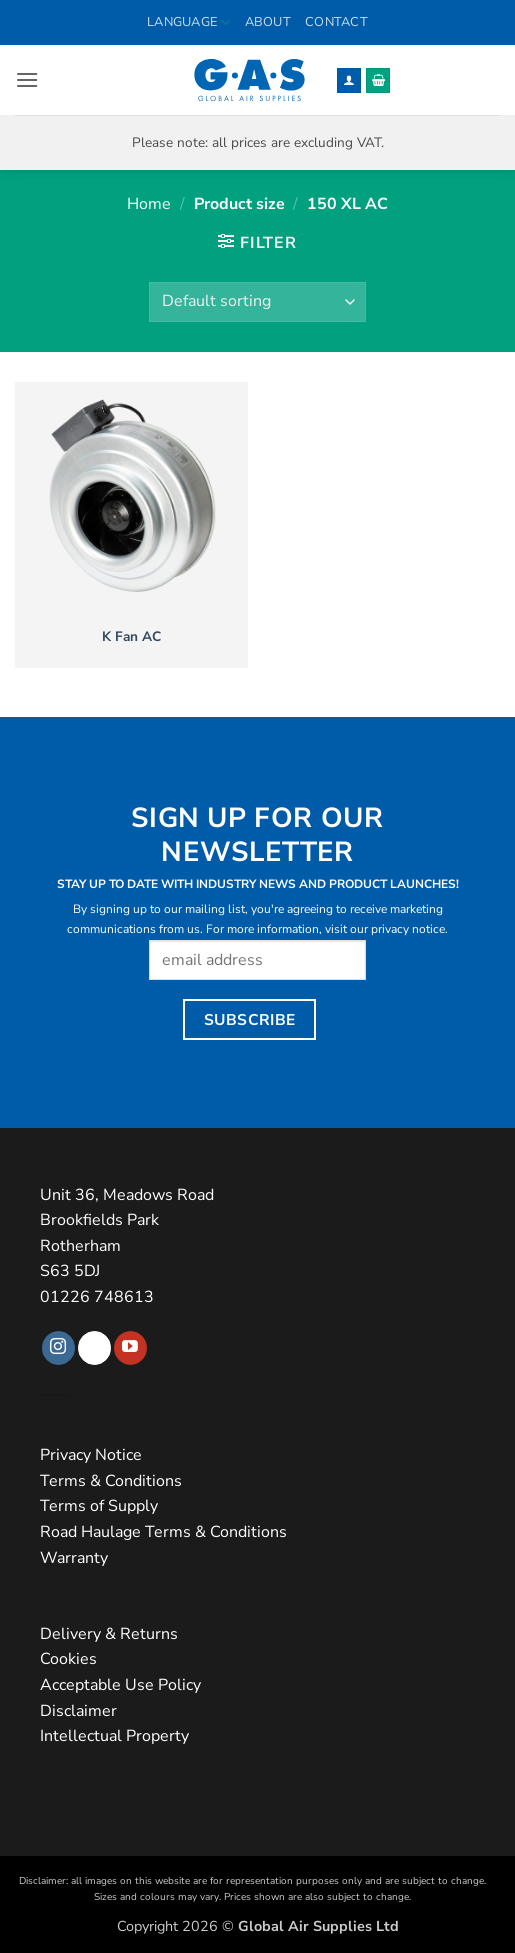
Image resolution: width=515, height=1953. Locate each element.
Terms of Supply (99, 1506)
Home (149, 204)
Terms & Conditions (111, 1481)
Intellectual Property (114, 1736)
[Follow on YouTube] (130, 1348)
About (268, 22)
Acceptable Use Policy (120, 1685)
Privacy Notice (91, 1455)
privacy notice (408, 929)
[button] (27, 79)
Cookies (68, 1659)
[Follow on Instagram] (58, 1348)
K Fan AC (131, 637)
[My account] (349, 80)
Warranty (74, 1558)
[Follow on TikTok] (94, 1348)
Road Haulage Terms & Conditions (163, 1532)
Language (189, 22)
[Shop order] (257, 302)
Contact (336, 22)
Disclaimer (78, 1711)
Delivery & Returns (109, 1634)
